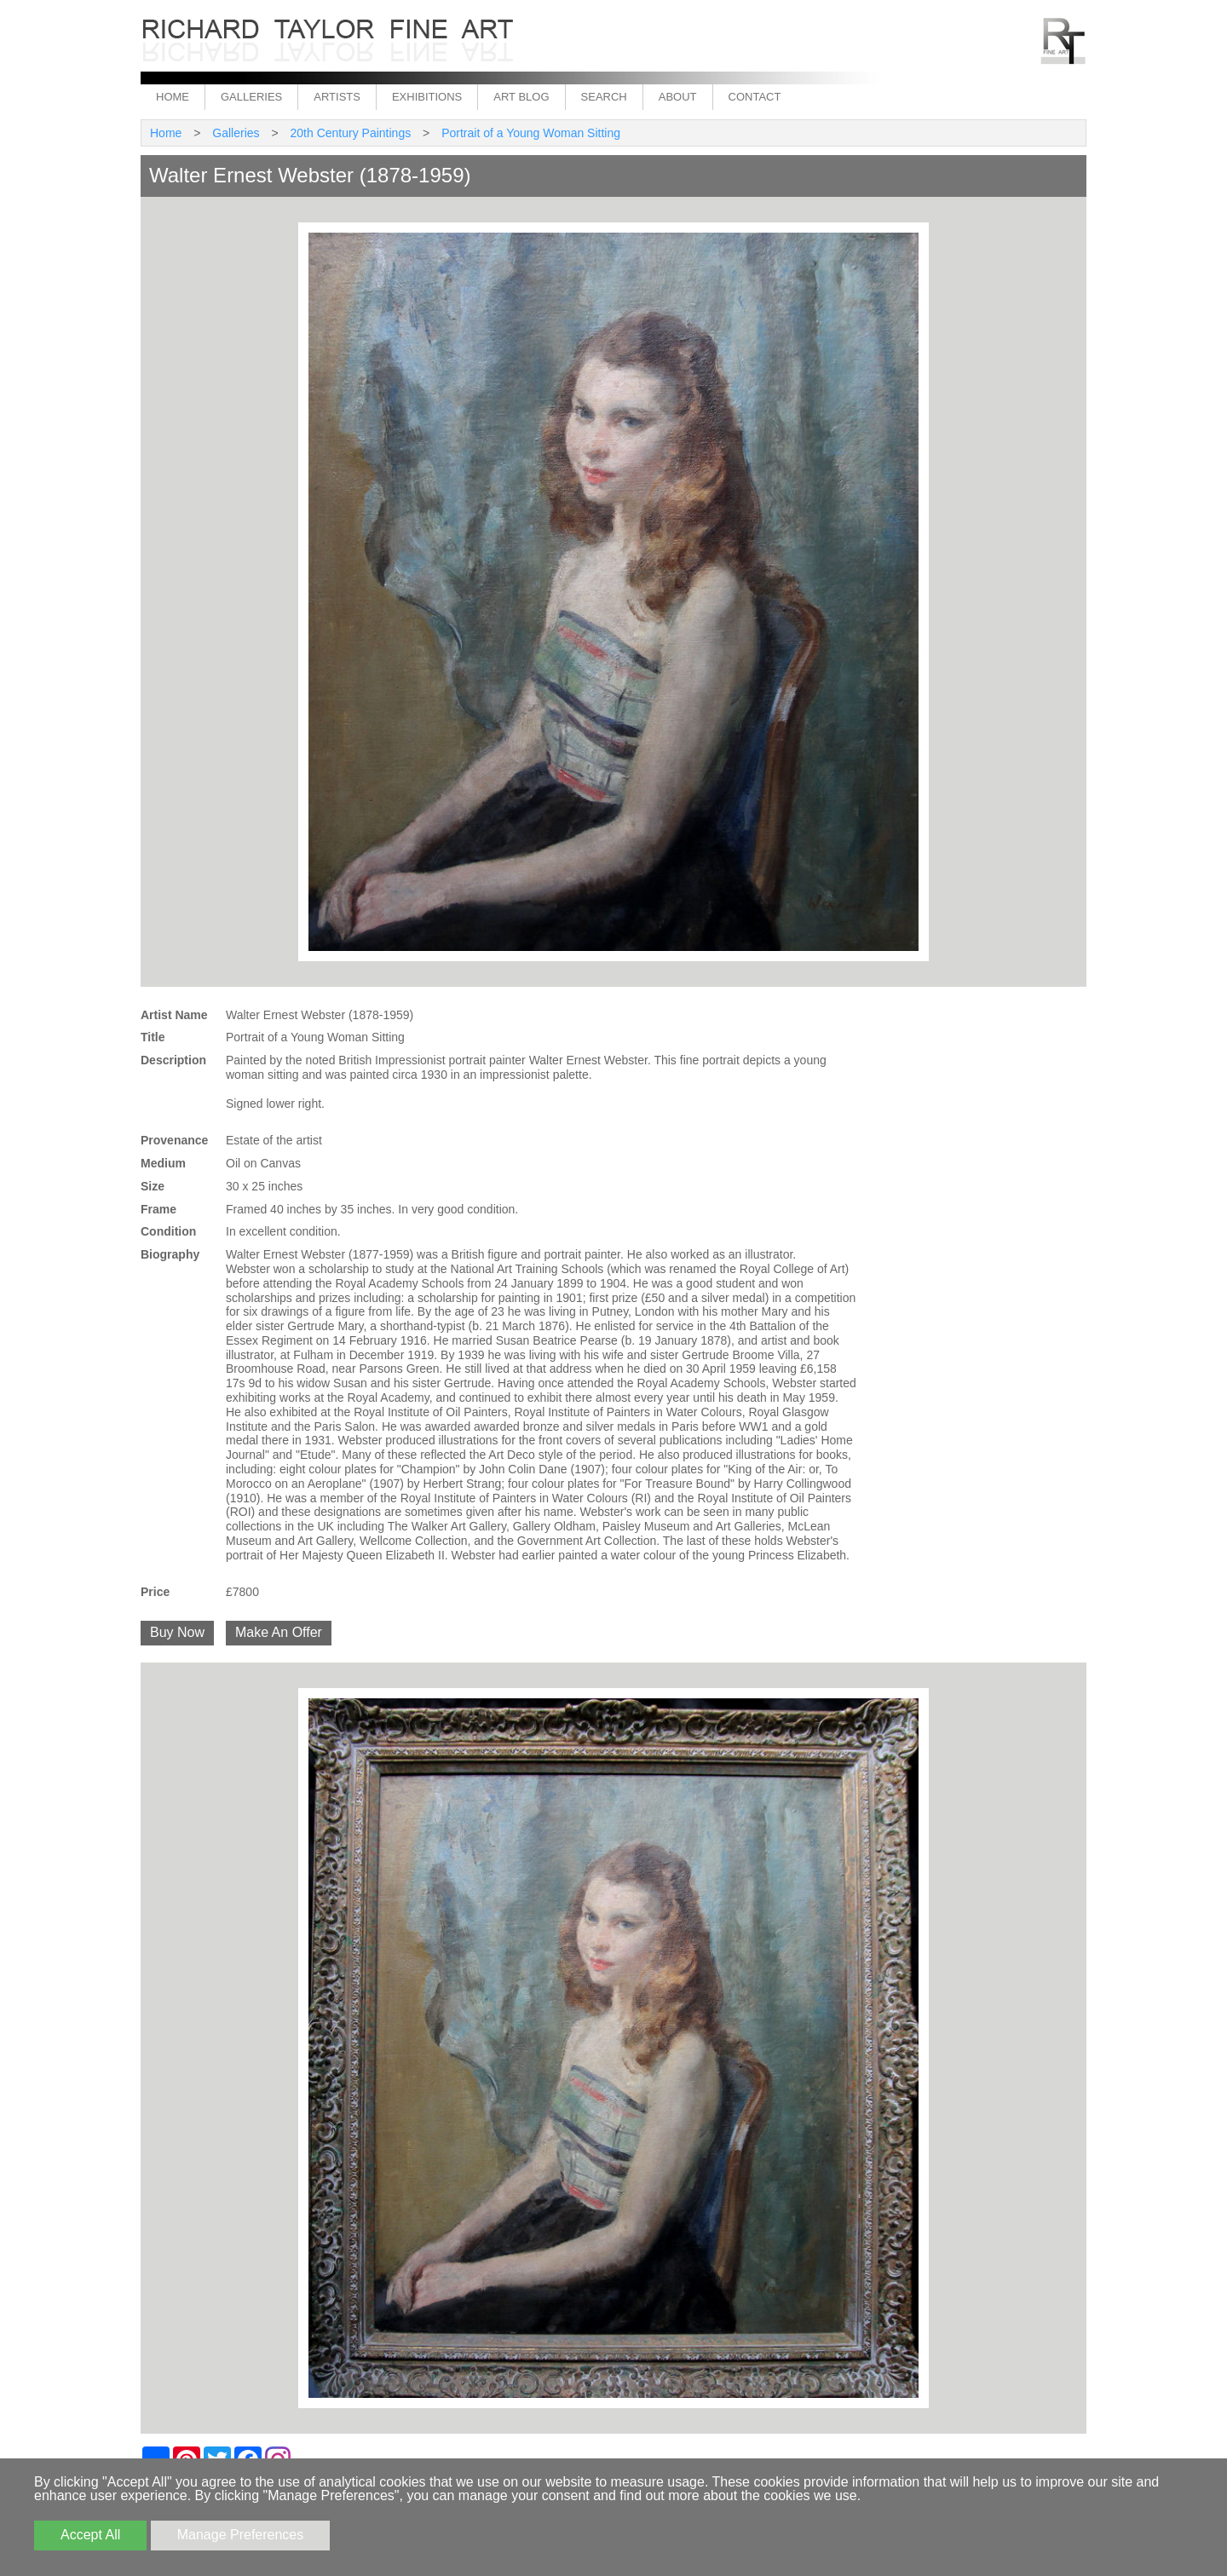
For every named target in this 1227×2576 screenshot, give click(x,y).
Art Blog (521, 96)
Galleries (251, 96)
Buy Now (177, 1632)
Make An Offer (278, 1632)
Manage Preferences (240, 2534)
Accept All (90, 2534)
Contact (755, 96)
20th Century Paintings (351, 133)
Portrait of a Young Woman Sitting (530, 133)
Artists (337, 96)
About (678, 96)
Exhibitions (427, 96)
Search (604, 96)
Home (172, 96)
